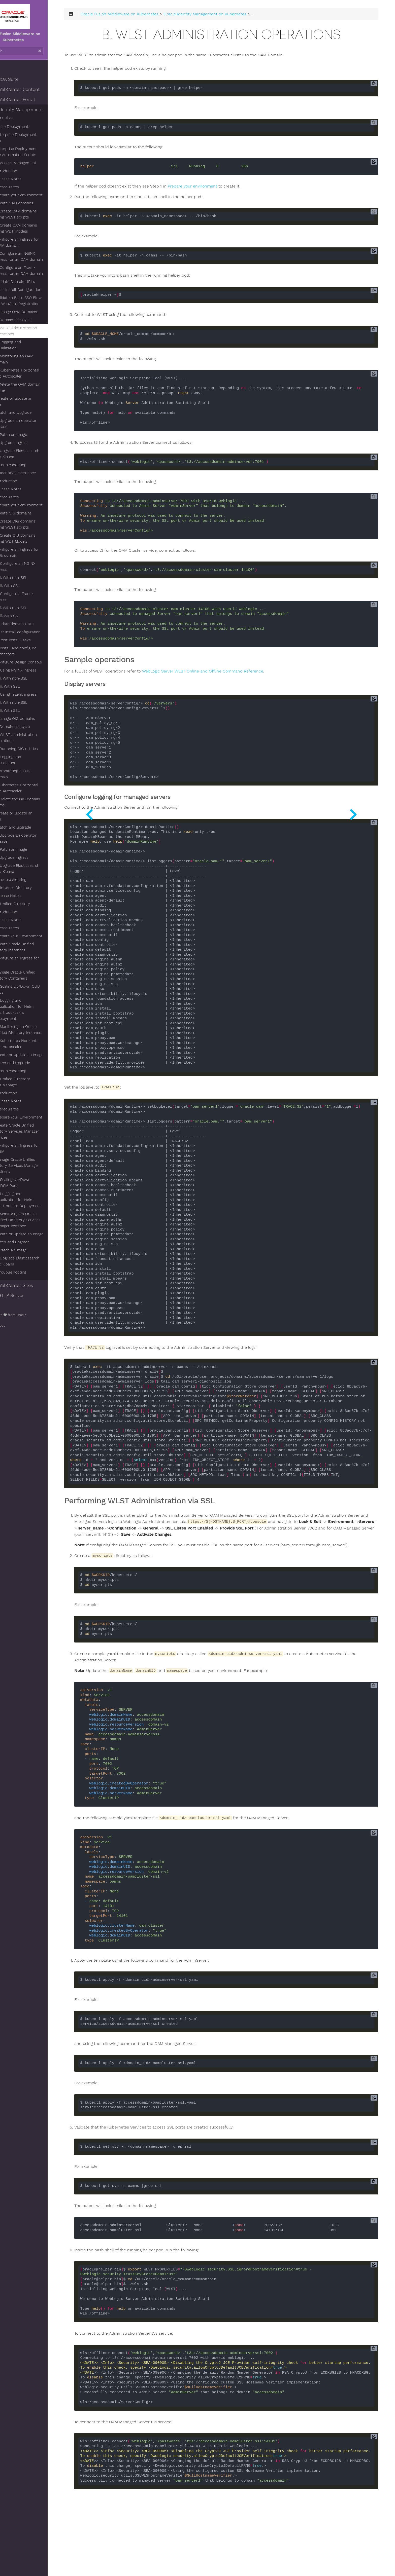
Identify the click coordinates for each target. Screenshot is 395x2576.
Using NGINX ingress (37, 634)
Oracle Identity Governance (33, 448)
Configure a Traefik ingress (43, 563)
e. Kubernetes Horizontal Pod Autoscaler (42, 355)
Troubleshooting (30, 440)
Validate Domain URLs (34, 275)
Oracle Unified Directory (30, 849)
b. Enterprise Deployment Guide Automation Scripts (41, 145)
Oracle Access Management (33, 157)
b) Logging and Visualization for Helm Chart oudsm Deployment (41, 1133)
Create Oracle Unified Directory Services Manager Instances (36, 1065)
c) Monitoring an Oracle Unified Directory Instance (39, 963)
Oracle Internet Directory (31, 833)
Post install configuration (37, 595)
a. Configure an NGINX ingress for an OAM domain (43, 250)
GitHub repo (15, 1259)
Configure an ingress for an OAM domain (39, 236)
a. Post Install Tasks (34, 604)
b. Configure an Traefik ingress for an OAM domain (43, 264)
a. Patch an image (32, 1183)
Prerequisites (26, 181)
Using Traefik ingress (37, 658)
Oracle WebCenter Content (32, 89)
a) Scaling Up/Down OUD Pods (38, 929)
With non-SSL (35, 547)
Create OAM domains (34, 197)
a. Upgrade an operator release (37, 399)
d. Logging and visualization (41, 720)
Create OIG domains (33, 489)
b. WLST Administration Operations (37, 325)
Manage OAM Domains (35, 306)
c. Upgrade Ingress (33, 418)
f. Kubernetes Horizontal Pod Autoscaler (42, 739)
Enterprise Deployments (30, 126)
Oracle (43, 1248)
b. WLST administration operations (37, 701)
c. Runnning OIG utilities (38, 712)
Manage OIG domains (34, 682)
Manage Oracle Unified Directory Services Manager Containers (36, 1099)
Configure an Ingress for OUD (41, 904)
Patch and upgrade (32, 773)
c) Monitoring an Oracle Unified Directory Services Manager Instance (39, 1153)
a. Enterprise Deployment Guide (41, 134)
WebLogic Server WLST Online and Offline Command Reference (238, 675)
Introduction (26, 165)
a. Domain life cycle (34, 690)
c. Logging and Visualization (41, 336)
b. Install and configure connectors (37, 615)
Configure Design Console (38, 626)
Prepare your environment (38, 189)
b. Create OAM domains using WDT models (42, 222)
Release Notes (28, 173)
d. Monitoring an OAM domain (43, 344)
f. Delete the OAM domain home (39, 369)
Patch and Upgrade (33, 388)
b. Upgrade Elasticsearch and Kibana (42, 1194)
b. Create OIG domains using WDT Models (42, 514)
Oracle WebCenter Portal (30, 99)
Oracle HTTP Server (24, 1228)
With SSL (31, 555)
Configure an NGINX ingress (44, 539)
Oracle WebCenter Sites (29, 1218)
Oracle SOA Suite (22, 79)
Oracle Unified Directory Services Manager (37, 1015)
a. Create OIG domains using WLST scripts (41, 500)
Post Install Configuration (38, 283)
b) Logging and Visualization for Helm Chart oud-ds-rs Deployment (41, 946)
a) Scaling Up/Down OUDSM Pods (41, 1116)
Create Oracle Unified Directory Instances (33, 892)
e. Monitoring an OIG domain (42, 728)
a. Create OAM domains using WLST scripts (42, 208)
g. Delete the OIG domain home (38, 754)
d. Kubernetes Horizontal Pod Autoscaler (42, 977)
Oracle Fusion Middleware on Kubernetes (155, 18)
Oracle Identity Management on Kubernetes (37, 113)
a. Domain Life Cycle (35, 314)
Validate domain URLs (34, 587)
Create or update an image (39, 380)
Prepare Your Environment (38, 881)
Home (10, 69)
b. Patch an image (32, 410)
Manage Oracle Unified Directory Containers (34, 915)
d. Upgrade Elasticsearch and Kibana (42, 429)
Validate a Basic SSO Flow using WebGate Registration (37, 294)
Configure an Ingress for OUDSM (36, 1082)
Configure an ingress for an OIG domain (39, 528)
